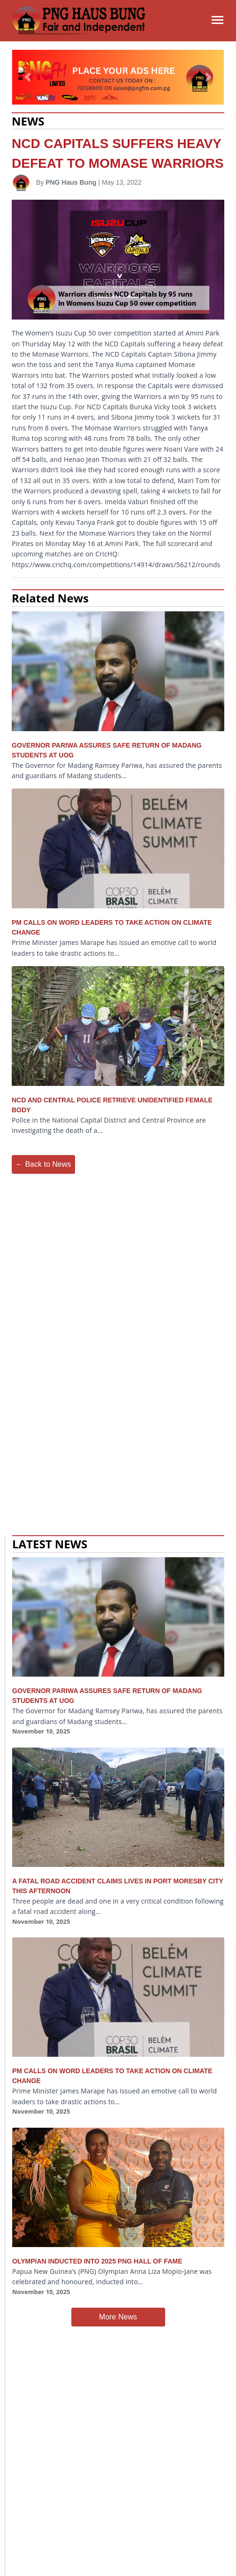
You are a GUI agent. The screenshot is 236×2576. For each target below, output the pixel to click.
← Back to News (43, 1164)
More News (118, 2317)
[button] (28, 77)
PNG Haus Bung (71, 182)
